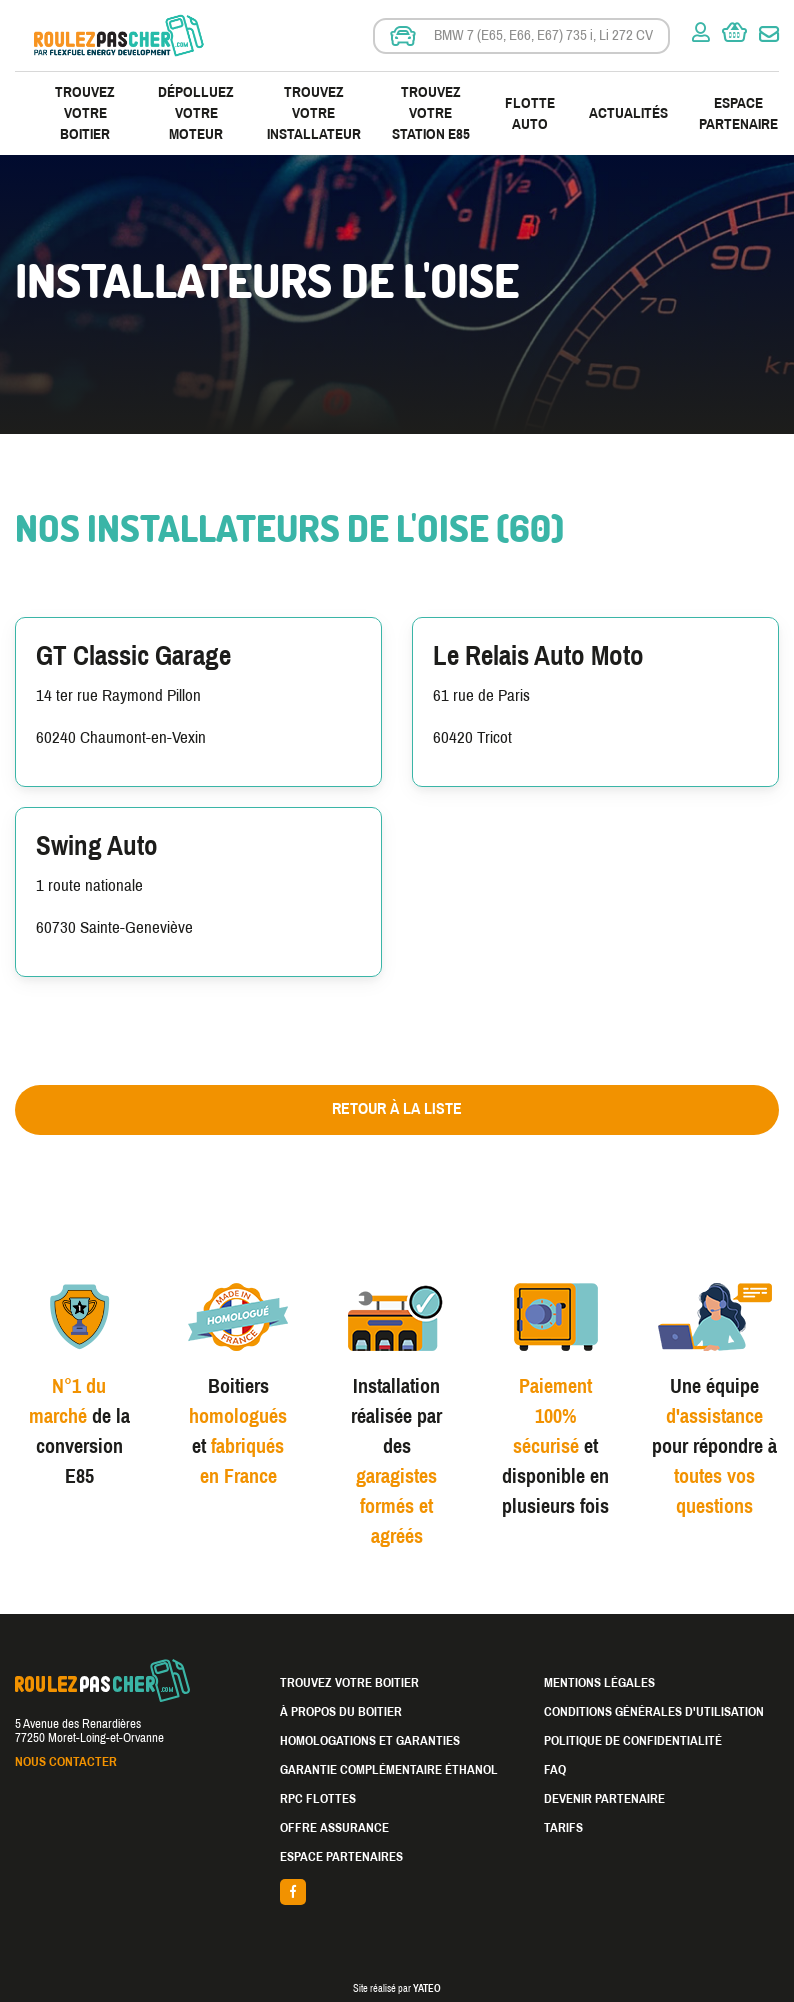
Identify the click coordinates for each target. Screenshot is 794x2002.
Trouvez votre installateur (314, 113)
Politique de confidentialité (633, 1741)
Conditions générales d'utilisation (654, 1712)
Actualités (628, 113)
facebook (397, 1892)
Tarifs (563, 1828)
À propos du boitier (341, 1712)
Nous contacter (66, 1762)
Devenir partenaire (604, 1799)
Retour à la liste (397, 1108)
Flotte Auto (530, 113)
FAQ (555, 1770)
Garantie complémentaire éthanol (389, 1770)
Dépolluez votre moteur (196, 113)
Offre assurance (334, 1828)
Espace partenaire (738, 113)
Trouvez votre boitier (85, 113)
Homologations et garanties (370, 1741)
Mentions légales (599, 1683)
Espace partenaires (341, 1857)
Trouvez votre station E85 (431, 113)
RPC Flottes (318, 1799)
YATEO (427, 1988)
